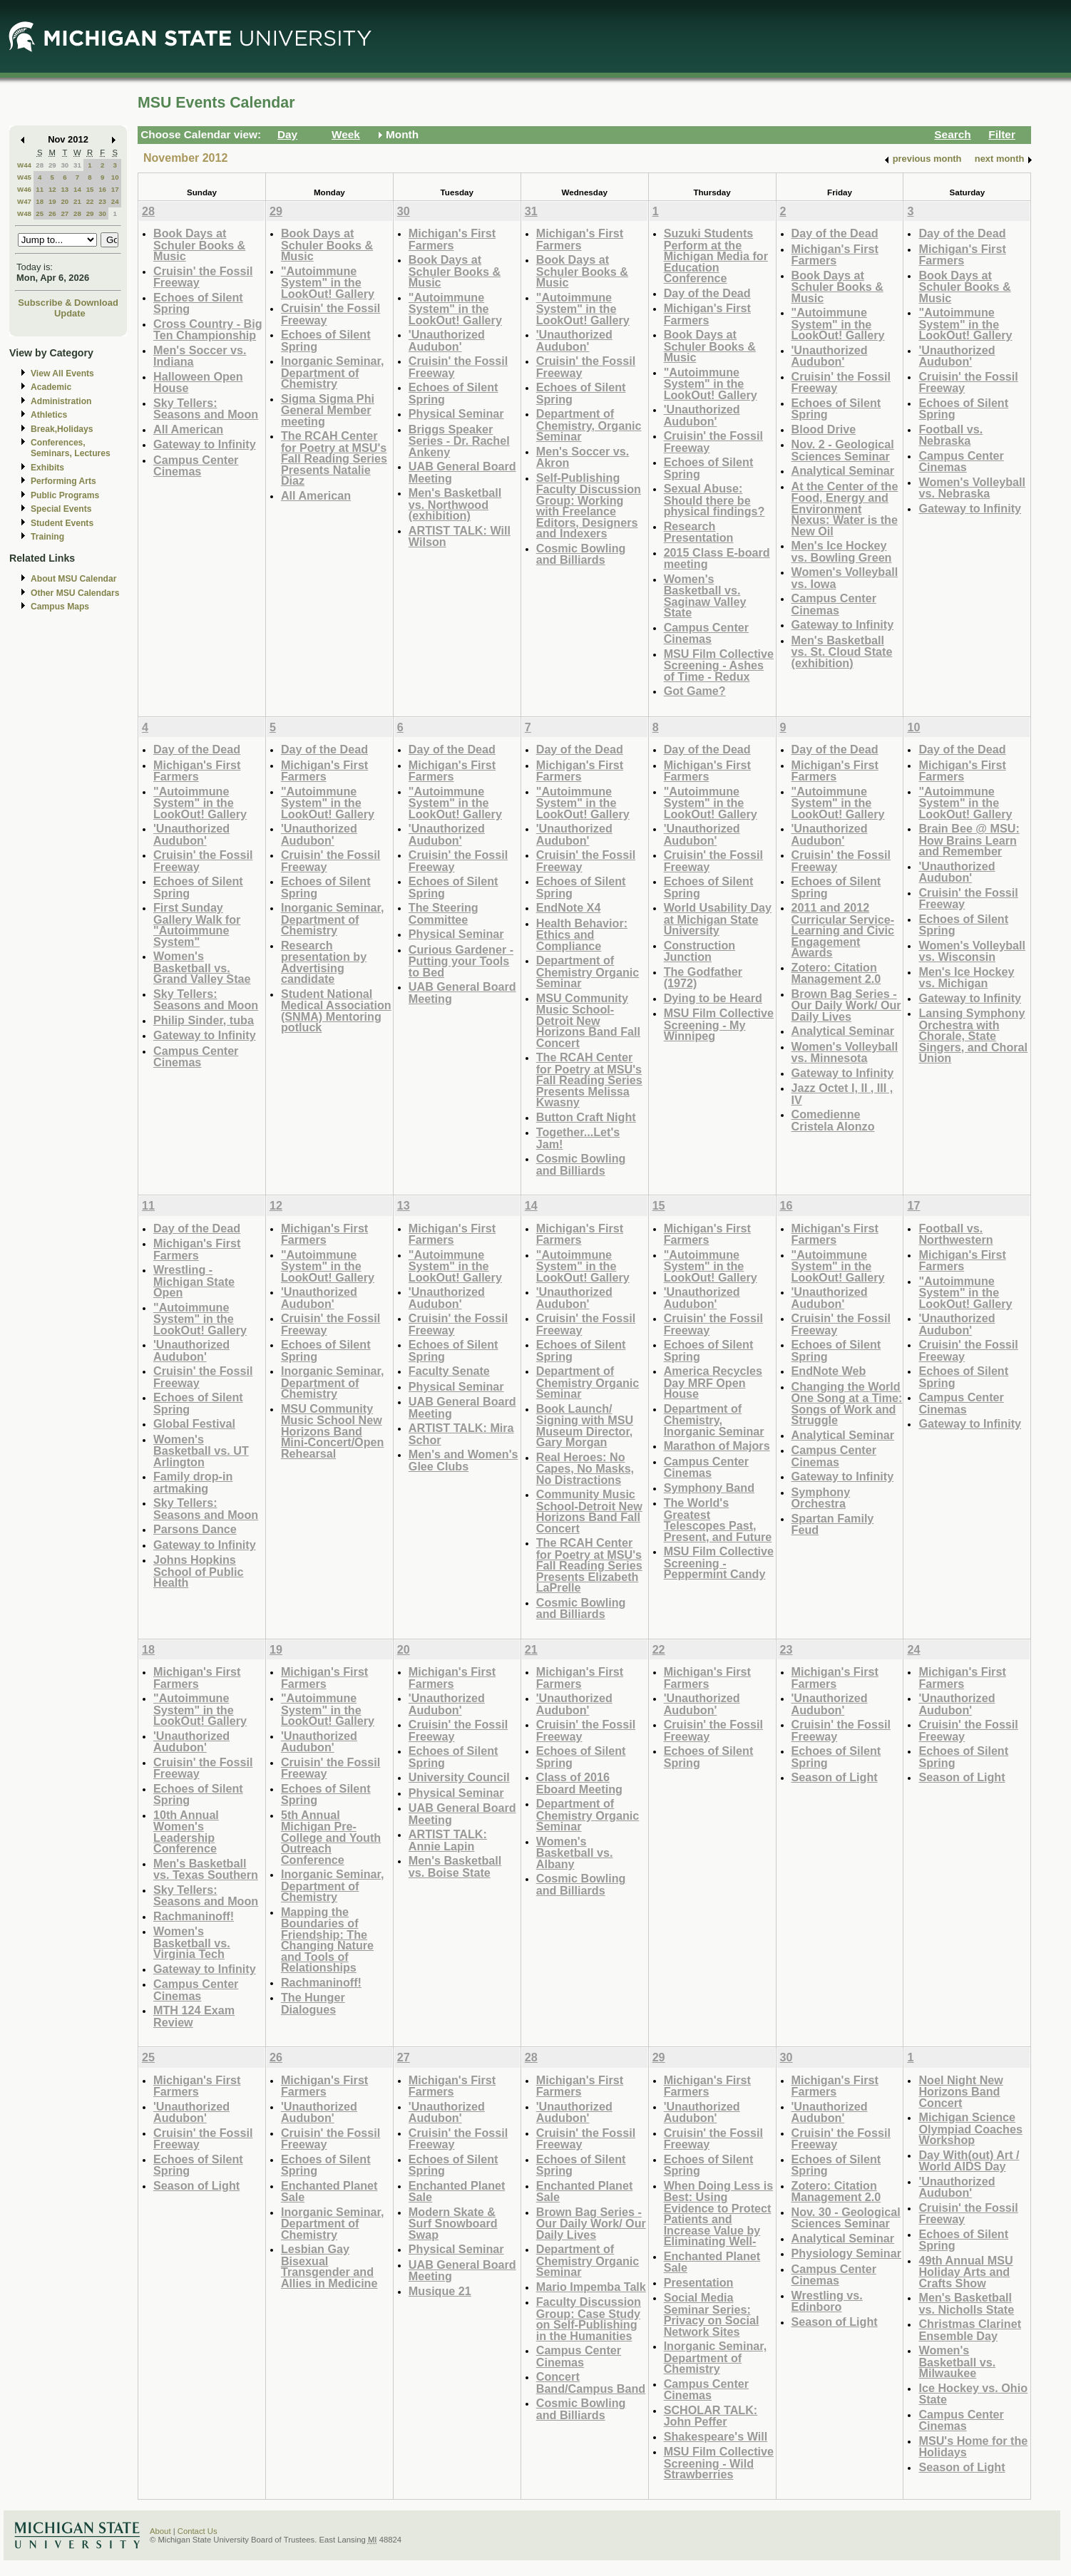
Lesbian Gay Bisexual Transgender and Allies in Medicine (329, 2265)
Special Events (61, 509)
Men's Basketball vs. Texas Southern (205, 1869)
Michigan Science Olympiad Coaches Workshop (970, 2128)
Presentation (699, 2282)
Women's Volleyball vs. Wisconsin (971, 951)
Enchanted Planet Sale (329, 2191)
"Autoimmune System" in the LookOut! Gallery (327, 282)
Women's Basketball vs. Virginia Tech (191, 1942)
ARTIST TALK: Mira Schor (461, 1433)
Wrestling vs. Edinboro (827, 2301)
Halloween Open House (198, 382)
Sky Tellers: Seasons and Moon (205, 408)
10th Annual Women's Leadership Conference (186, 1831)
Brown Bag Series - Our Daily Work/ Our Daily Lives (846, 1005)
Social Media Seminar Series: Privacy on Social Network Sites (711, 2314)
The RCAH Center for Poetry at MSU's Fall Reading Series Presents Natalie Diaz (334, 458)
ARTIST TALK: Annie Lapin (448, 1840)
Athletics (49, 415)
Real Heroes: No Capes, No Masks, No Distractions (585, 1468)
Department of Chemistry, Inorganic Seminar (714, 1420)
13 (64, 189)
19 (52, 201)
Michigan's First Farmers (452, 239)
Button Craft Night (586, 1117)
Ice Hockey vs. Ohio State (973, 2393)
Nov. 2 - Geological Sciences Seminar (842, 450)
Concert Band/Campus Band (591, 2382)
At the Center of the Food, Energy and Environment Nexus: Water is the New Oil (844, 508)
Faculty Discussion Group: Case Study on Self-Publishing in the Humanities (588, 2318)
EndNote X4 (568, 907)
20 (64, 201)
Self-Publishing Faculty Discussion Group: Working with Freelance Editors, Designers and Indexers (588, 505)
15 (90, 189)
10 (115, 177)
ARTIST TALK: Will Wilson (460, 536)
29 (52, 165)
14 (77, 189)
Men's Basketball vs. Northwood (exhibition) (455, 504)
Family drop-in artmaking (192, 1482)
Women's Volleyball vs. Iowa (844, 577)
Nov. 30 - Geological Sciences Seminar (846, 2217)
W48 (24, 213)
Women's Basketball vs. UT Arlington (201, 1450)
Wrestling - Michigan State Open (194, 1281)
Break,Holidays (62, 429)
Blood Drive (823, 429)
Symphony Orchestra (821, 1497)
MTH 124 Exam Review (194, 2016)
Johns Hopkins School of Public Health (198, 1571)
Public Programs (65, 495)
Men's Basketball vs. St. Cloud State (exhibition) (842, 651)
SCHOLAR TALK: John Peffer (711, 2416)
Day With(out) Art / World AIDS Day (968, 2160)
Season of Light (834, 1777)
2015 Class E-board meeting (717, 558)
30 (64, 165)
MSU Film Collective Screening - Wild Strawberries (719, 2462)
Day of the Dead (707, 293)
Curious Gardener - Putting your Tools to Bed (461, 961)
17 (115, 189)
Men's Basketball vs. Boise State (455, 1866)
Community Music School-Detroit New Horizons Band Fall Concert (589, 1511)
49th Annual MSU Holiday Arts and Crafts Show (965, 2271)
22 (90, 201)
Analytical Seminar (843, 470)
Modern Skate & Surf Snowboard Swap (453, 2223)
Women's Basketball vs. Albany (574, 1852)
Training (47, 537)
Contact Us (197, 2531)
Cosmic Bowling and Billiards (581, 554)
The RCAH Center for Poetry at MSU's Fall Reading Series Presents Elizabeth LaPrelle (589, 1565)
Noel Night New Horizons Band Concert (960, 2091)
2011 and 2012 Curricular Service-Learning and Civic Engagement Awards (843, 930)
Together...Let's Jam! (578, 1137)
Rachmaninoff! (193, 1916)
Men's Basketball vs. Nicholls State (966, 2303)
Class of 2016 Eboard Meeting (579, 1783)
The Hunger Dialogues (313, 2003)
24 (115, 201)
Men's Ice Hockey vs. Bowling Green (841, 551)
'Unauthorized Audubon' (447, 340)
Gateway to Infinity (204, 444)
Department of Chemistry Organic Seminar (588, 971)
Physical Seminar (456, 413)
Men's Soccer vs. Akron (582, 457)
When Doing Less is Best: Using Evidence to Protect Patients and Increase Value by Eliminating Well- (719, 2213)
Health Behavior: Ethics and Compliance (581, 934)
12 (52, 189)
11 (39, 189)
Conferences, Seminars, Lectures (71, 448)
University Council (459, 1777)
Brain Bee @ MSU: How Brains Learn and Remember (968, 839)
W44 (24, 165)
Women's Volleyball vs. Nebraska (971, 487)
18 (39, 201)
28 (39, 165)
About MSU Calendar (73, 579)
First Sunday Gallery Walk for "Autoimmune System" (196, 924)
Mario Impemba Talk (591, 2286)
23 (102, 201)
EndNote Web (828, 1370)
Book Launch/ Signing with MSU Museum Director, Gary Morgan (584, 1425)
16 (102, 189)
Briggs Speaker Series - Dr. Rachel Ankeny (459, 440)
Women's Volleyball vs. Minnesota (844, 1052)
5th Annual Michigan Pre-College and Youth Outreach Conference (331, 1837)
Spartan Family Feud (832, 1524)
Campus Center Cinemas (195, 465)
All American (188, 429)
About (160, 2531)
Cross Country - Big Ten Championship (207, 329)
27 (64, 213)
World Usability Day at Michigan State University (718, 919)
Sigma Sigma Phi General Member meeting (327, 410)
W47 (24, 201)
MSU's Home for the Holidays (973, 2446)
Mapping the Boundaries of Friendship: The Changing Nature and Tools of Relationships (327, 1939)
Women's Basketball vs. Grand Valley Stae (202, 967)
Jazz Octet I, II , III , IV (842, 1093)
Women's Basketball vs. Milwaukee (956, 2361)
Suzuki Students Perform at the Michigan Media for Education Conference (716, 255)
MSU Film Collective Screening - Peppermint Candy (719, 1562)
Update (70, 313)
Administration (61, 401)
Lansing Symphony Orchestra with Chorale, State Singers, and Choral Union (973, 1035)
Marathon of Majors (717, 1445)
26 (52, 213)
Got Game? (695, 690)
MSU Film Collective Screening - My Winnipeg (719, 1024)
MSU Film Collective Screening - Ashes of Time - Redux (719, 665)
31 (77, 165)
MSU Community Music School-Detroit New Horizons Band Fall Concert (588, 1020)
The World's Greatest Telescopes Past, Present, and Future (718, 1519)
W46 (24, 189)
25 (39, 213)
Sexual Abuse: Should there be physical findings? (714, 499)
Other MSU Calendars (75, 593)
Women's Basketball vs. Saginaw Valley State (705, 595)
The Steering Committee (443, 913)
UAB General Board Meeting (462, 472)
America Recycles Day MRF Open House (713, 1382)
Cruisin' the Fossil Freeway (202, 276)
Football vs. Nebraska (950, 435)
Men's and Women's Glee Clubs (463, 1460)
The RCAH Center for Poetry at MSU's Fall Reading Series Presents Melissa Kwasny (589, 1079)
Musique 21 (440, 2290)
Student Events (62, 523)
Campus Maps (60, 607)
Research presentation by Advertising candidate (324, 962)
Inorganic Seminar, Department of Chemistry (332, 372)
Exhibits (47, 468)
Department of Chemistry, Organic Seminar (589, 425)
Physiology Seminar (846, 2253)
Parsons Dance (195, 1529)
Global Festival (194, 1423)
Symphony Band (709, 1487)
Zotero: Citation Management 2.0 (836, 973)
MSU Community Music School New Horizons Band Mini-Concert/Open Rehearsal (332, 1431)
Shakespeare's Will (716, 2436)
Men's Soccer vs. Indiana (199, 356)
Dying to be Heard (713, 997)
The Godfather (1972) (703, 977)
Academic (51, 387)
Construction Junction (700, 951)
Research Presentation (699, 532)
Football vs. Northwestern (955, 1234)
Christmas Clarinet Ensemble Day (969, 2329)
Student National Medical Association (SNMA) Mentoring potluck (336, 1010)
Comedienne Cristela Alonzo (833, 1120)
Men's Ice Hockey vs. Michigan (966, 977)
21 (77, 201)
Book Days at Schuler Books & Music (199, 244)
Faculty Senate (449, 1370)
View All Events (62, 373)
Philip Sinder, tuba (203, 1020)
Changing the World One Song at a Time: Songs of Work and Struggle (847, 1403)
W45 (24, 177)
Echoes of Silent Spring (198, 303)
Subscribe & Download (68, 302)
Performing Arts (63, 481)
